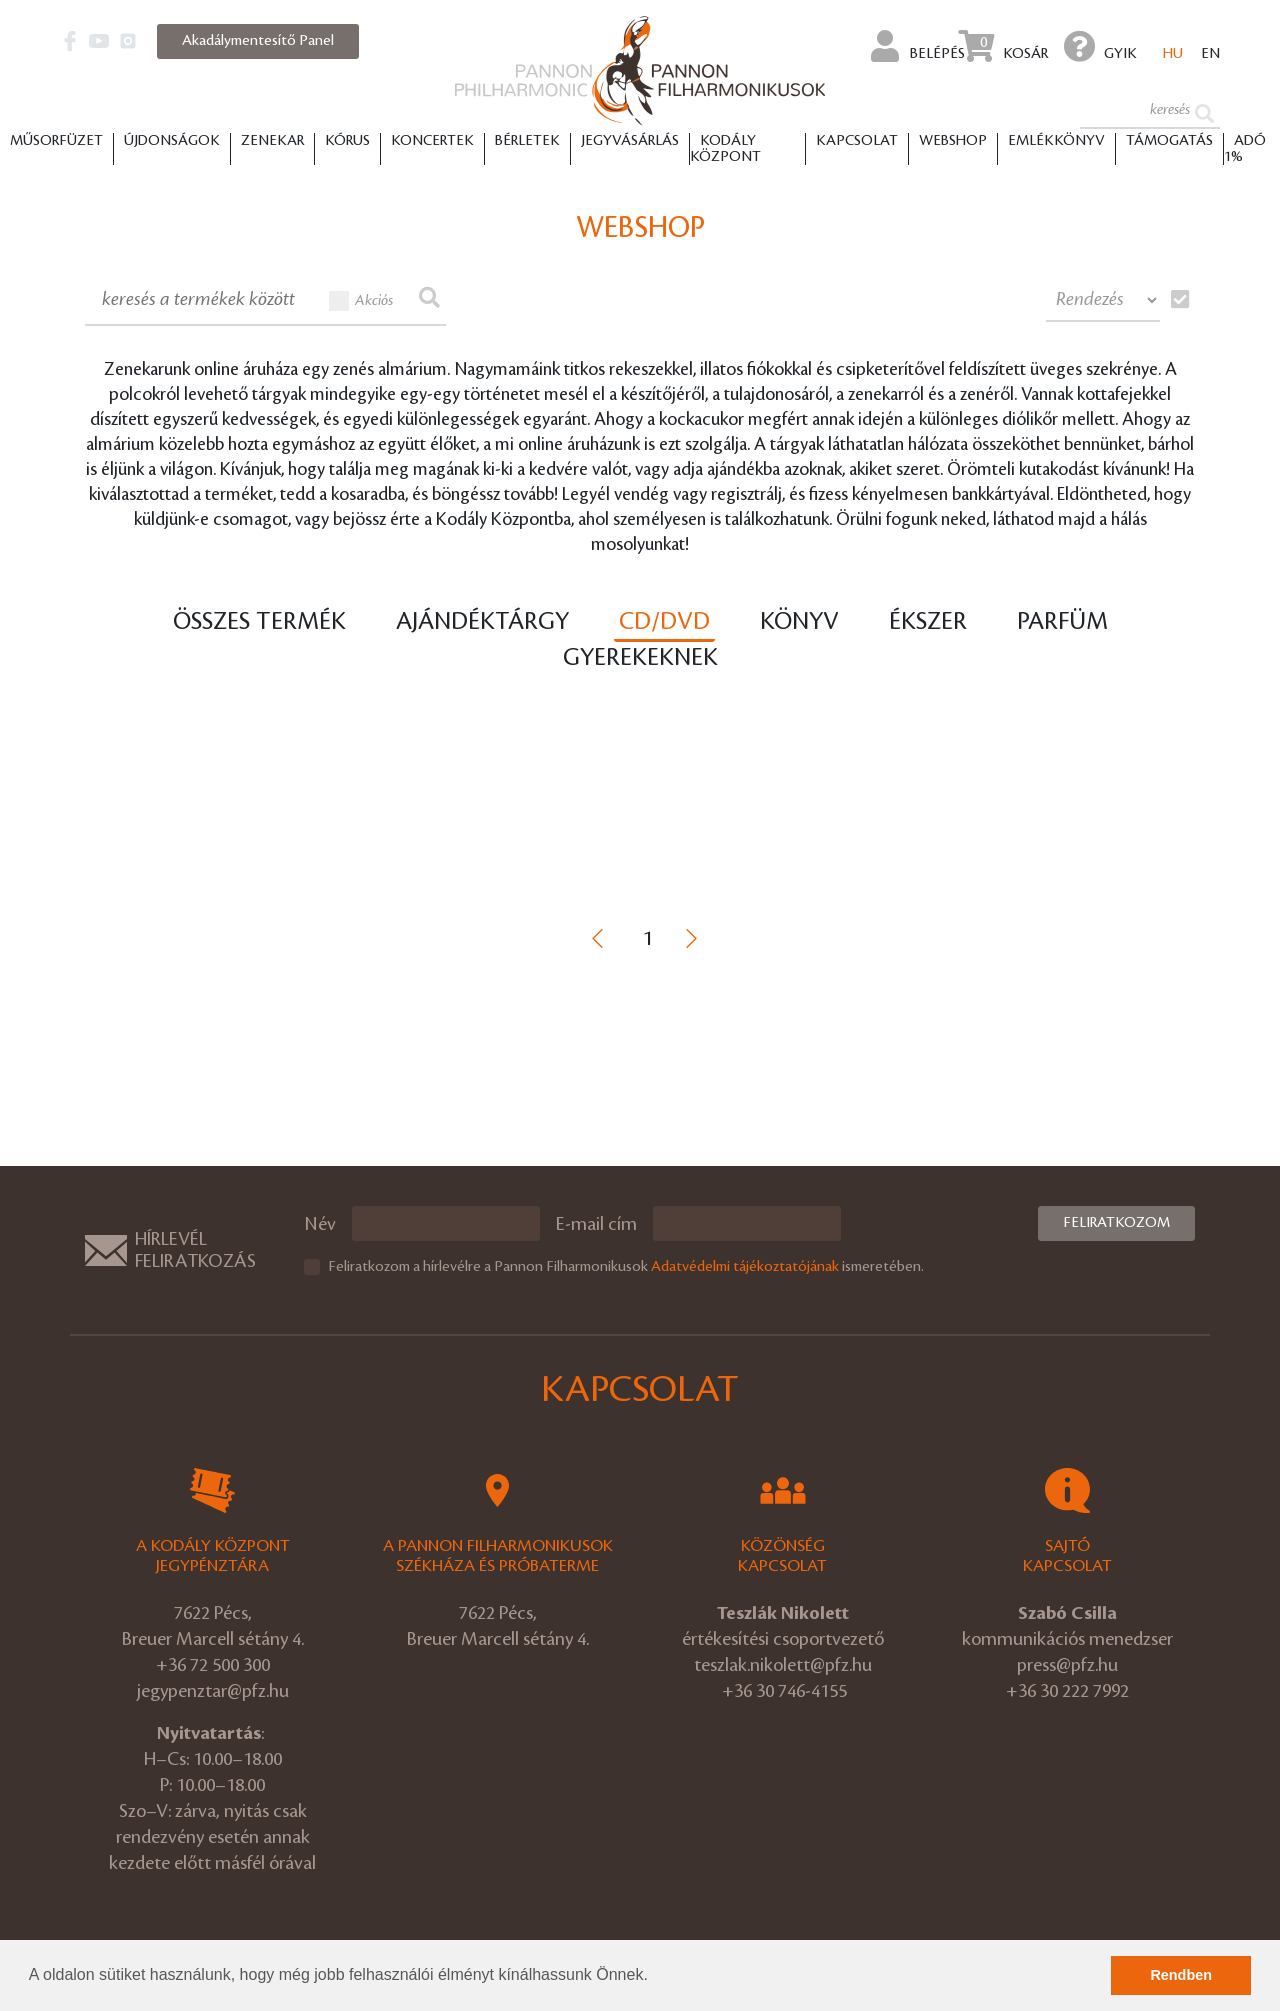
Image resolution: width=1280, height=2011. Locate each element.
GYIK (1100, 46)
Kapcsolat (857, 141)
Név (320, 1224)
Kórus (347, 141)
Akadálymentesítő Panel (258, 41)
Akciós (361, 301)
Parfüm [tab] (1062, 622)
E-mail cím (596, 1224)
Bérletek (527, 141)
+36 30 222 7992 (1067, 1691)
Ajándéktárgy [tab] (482, 622)
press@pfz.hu (1067, 1665)
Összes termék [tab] (259, 622)
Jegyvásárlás (630, 141)
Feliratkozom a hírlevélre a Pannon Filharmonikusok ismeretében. (626, 1267)
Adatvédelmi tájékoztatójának (745, 1267)
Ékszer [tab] (928, 622)
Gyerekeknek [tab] (640, 658)
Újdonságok (172, 141)
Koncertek (432, 141)
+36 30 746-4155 (784, 1691)
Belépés (918, 46)
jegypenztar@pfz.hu (213, 1691)
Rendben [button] (1181, 1975)
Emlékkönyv (1056, 141)
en (1210, 54)
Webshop (953, 141)
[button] (655, 1977)
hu (1173, 54)
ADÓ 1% (1245, 149)
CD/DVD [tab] (664, 622)
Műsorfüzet (56, 141)
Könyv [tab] (799, 622)
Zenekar (272, 141)
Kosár (1003, 46)
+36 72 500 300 (213, 1665)
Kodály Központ (725, 149)
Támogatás (1169, 141)
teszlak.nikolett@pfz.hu (783, 1665)
